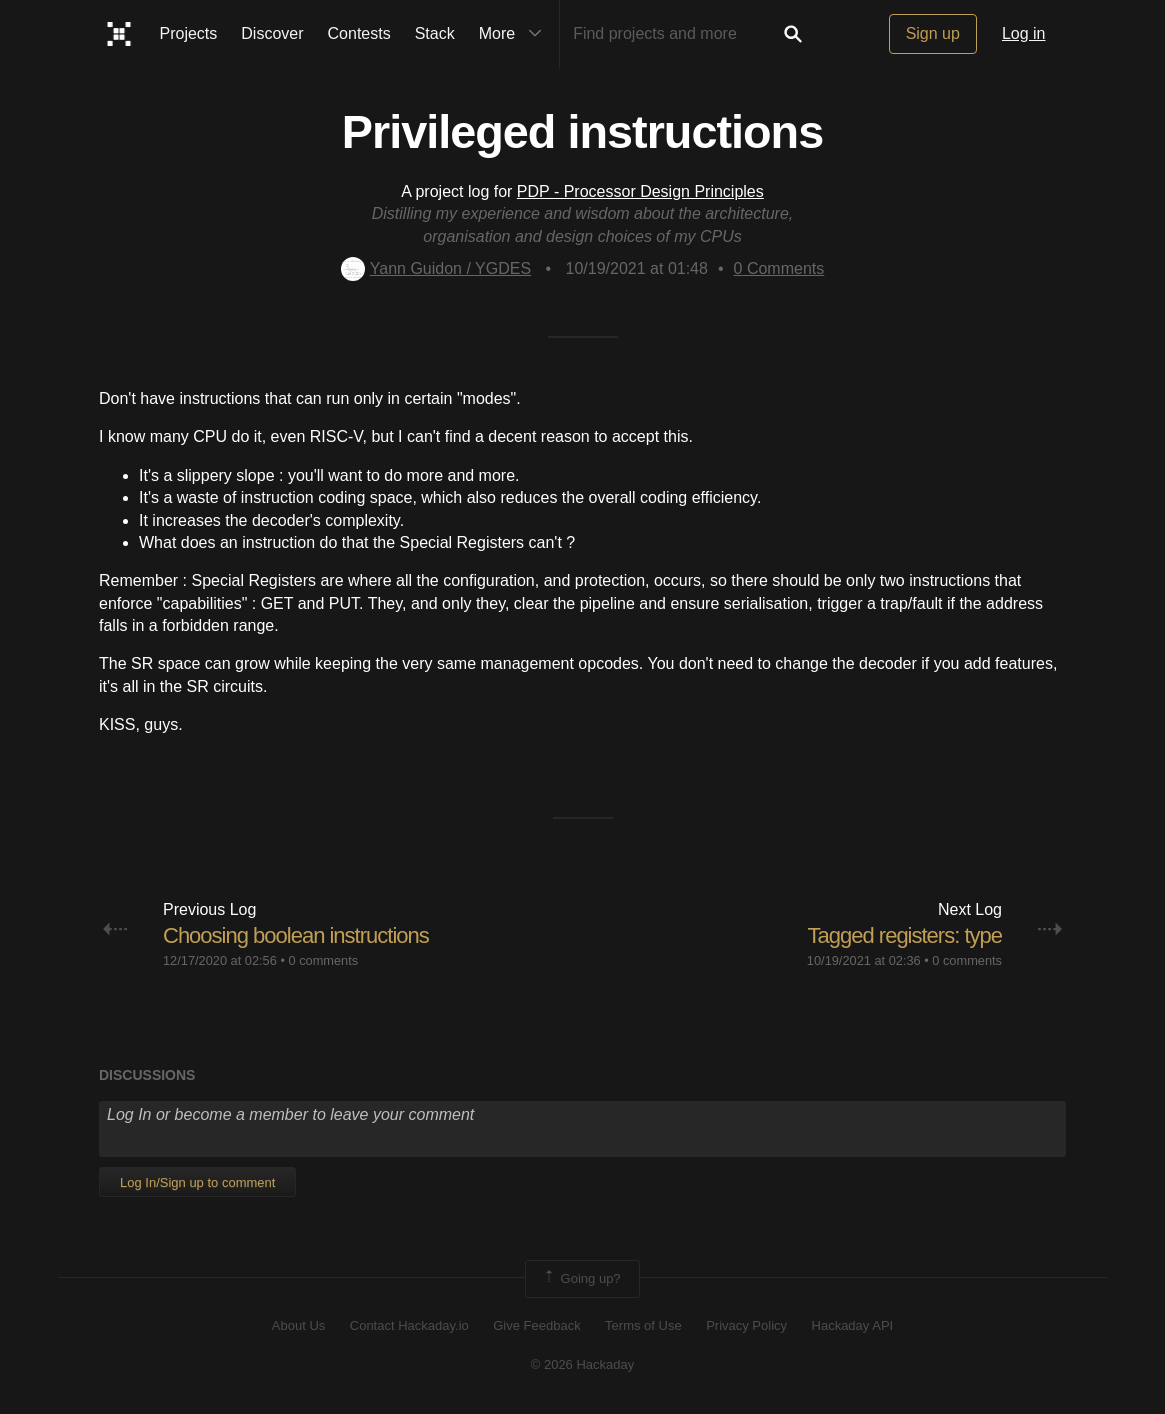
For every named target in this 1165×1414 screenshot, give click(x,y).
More (515, 34)
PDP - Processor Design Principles (640, 191)
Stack (435, 33)
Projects (189, 33)
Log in (1024, 33)
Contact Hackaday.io (409, 1325)
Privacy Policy (746, 1325)
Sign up (933, 33)
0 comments (323, 960)
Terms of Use (643, 1325)
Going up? (581, 1279)
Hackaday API (853, 1325)
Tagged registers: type (905, 935)
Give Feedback (536, 1325)
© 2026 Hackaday (583, 1364)
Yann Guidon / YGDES (436, 268)
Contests (359, 33)
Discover (272, 33)
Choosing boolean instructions (296, 935)
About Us (298, 1325)
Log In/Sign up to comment (197, 1182)
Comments (779, 268)
